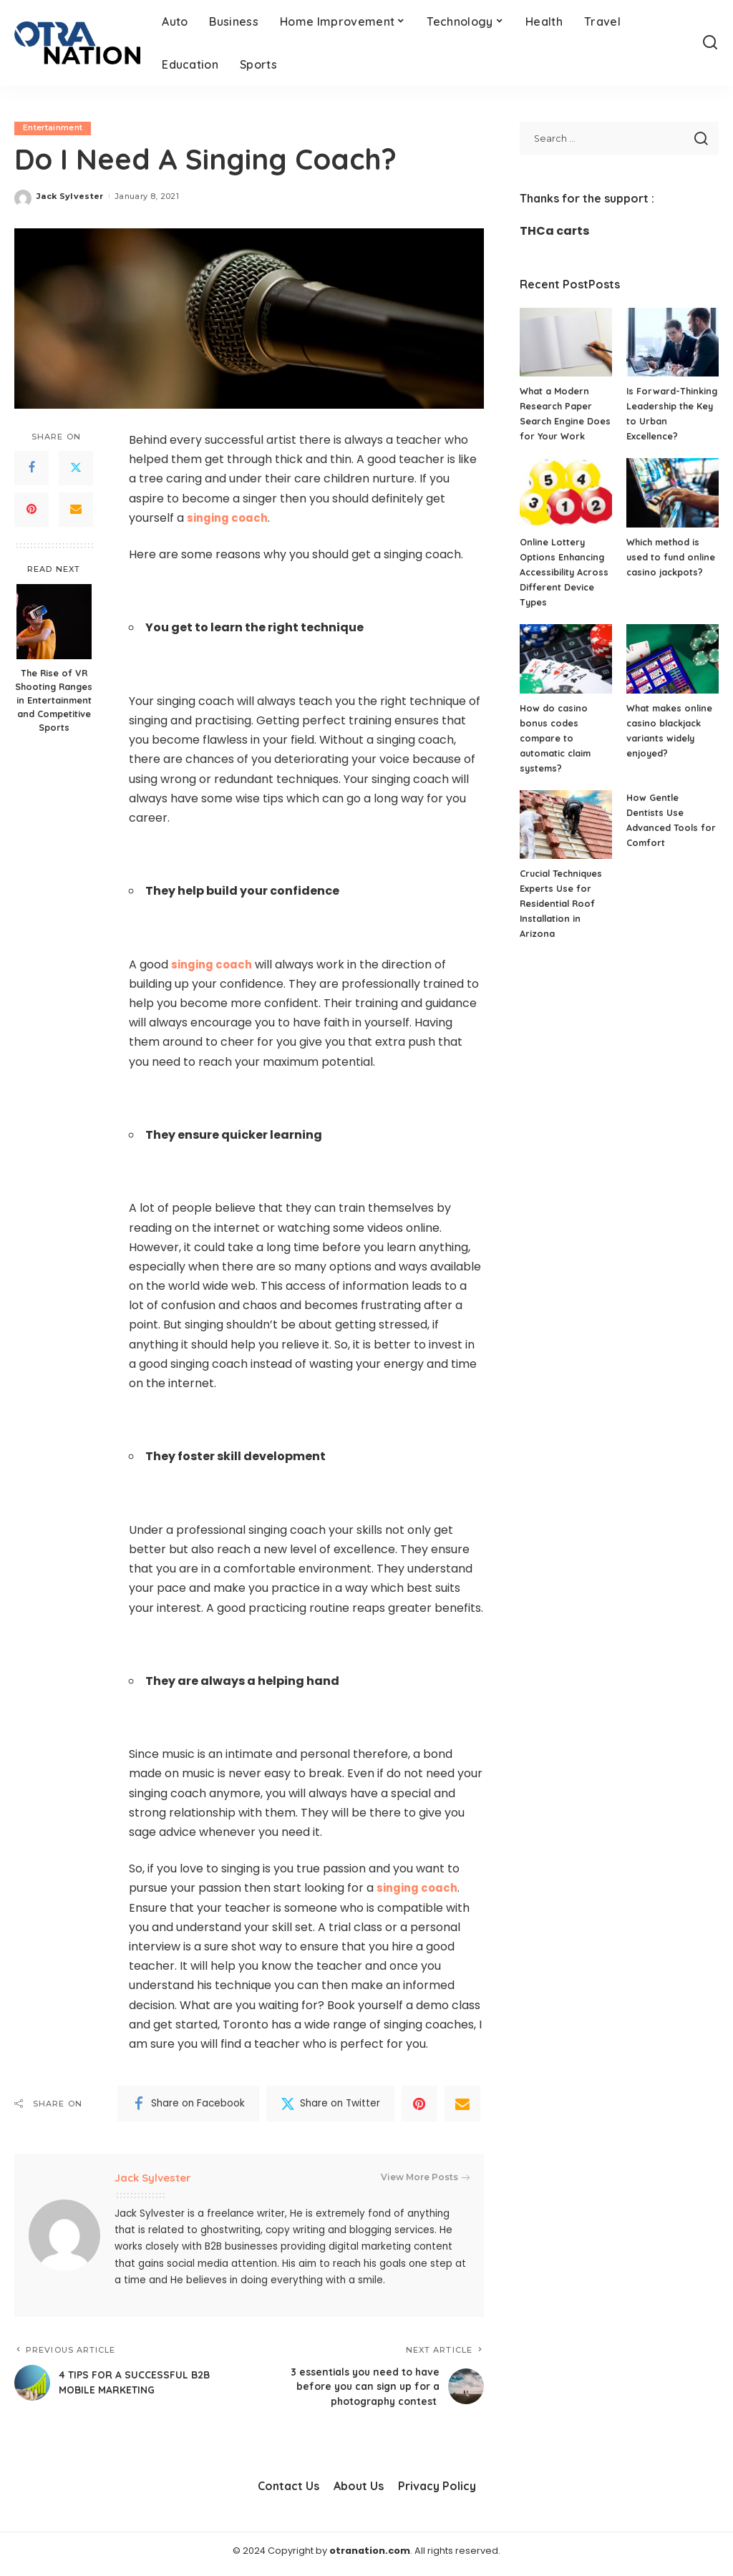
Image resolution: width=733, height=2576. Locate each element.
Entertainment (53, 128)
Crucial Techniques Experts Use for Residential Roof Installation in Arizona (563, 918)
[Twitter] (76, 468)
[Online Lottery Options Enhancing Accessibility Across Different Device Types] (566, 508)
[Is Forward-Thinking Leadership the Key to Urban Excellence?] (672, 342)
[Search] (710, 43)
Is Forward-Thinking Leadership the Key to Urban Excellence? (670, 421)
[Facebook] (31, 468)
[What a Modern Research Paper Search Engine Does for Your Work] (566, 342)
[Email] (76, 509)
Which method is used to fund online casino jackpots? (671, 572)
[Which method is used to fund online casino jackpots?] (672, 508)
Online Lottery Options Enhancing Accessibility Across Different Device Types (563, 587)
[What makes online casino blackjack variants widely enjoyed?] (672, 674)
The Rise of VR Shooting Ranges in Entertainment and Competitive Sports (53, 701)
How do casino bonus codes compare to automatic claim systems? (557, 753)
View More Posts (425, 2178)
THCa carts (554, 231)
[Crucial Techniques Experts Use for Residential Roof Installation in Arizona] (566, 840)
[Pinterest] (31, 509)
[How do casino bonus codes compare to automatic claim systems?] (566, 674)
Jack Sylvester (70, 196)
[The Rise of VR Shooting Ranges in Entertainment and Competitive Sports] (54, 622)
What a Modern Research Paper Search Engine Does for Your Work (557, 421)
